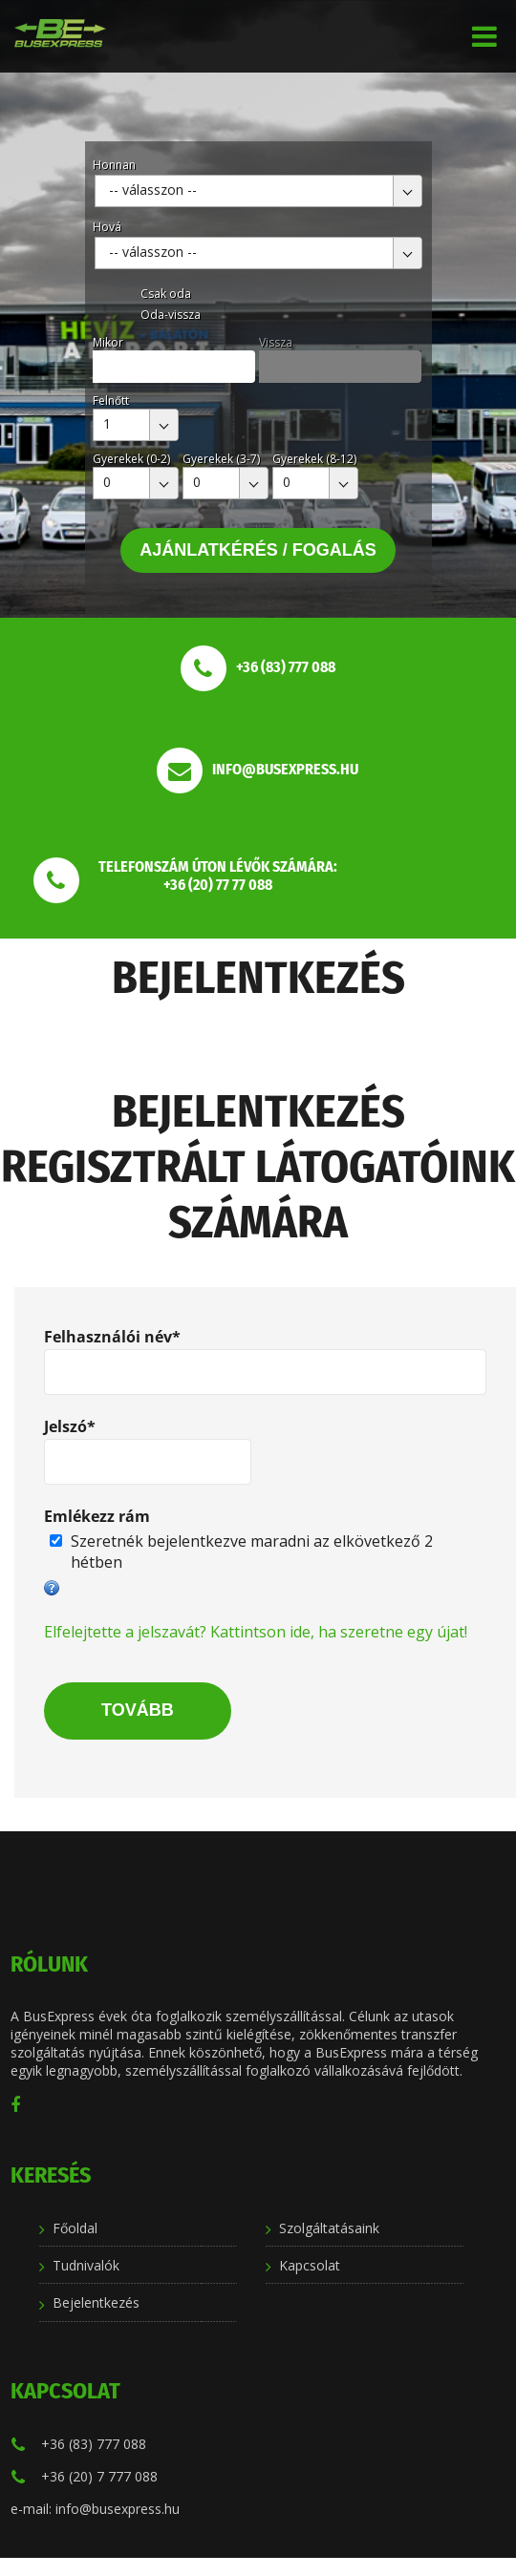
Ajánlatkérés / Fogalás (258, 550)
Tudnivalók (86, 2265)
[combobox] (258, 191)
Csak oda (165, 293)
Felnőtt (111, 400)
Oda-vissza (170, 314)
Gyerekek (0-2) (131, 459)
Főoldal (75, 2228)
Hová (107, 227)
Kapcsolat (309, 2265)
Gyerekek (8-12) (314, 459)
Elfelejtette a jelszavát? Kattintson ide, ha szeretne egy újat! (255, 1631)
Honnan (114, 165)
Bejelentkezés (96, 2302)
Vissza (275, 342)
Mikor (108, 342)
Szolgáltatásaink (329, 2228)
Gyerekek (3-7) (221, 459)
